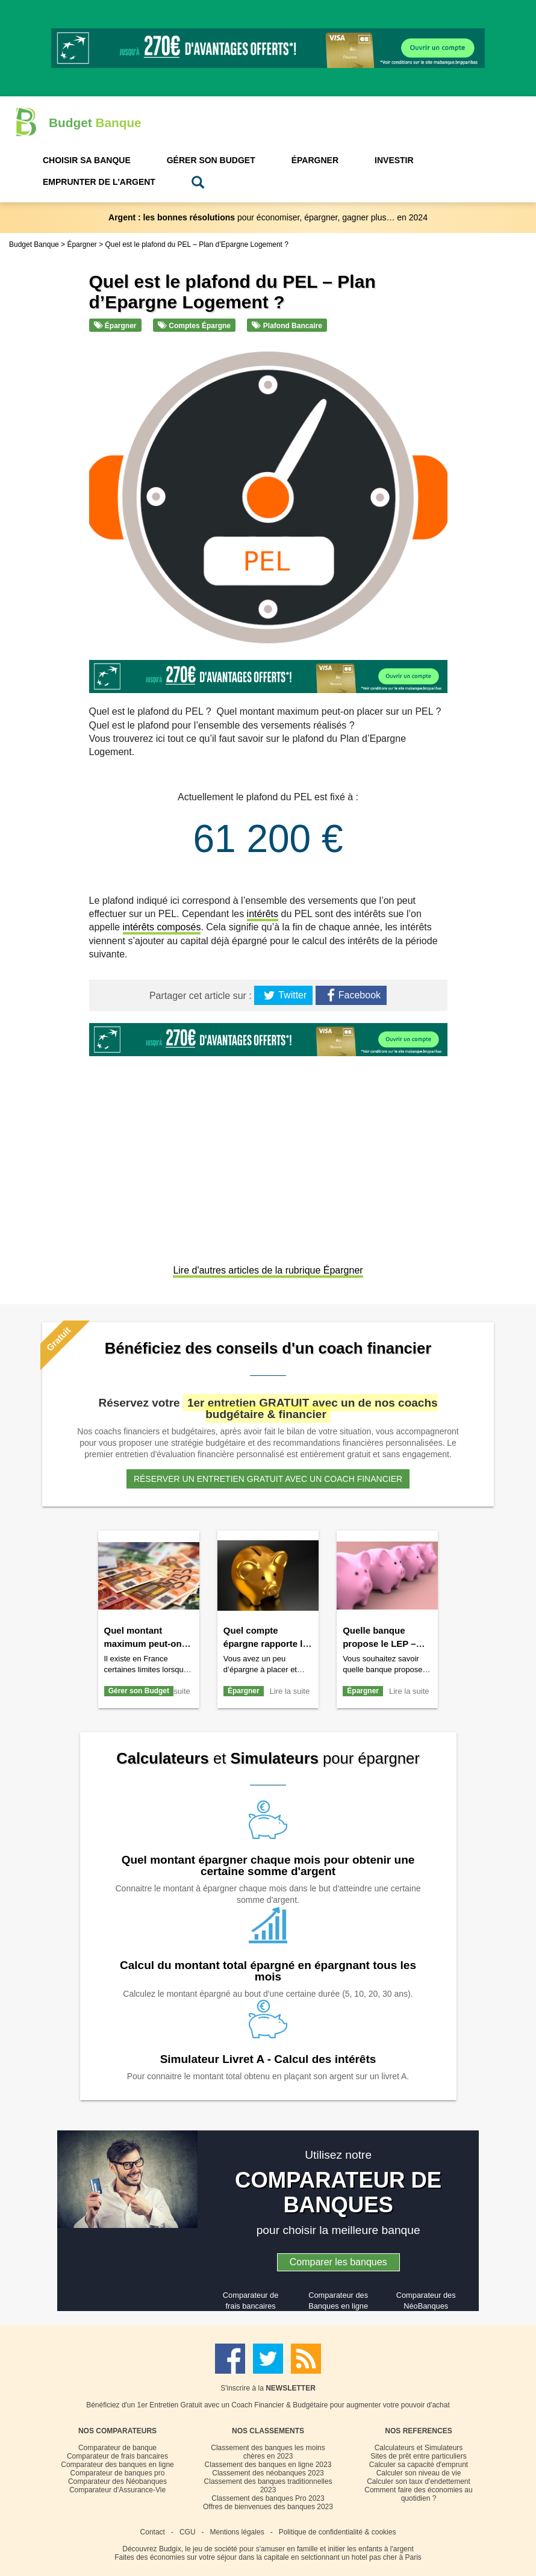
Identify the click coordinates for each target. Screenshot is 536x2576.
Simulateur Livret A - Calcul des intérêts (268, 2059)
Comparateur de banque (117, 2448)
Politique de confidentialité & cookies (337, 2532)
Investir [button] (394, 160)
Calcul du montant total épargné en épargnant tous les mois (268, 1971)
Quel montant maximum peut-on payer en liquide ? (143, 1643)
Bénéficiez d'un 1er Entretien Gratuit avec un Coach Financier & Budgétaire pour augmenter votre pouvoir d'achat (268, 2405)
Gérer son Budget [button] (211, 160)
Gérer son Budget (138, 1691)
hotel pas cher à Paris (387, 2557)
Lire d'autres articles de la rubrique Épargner (268, 1270)
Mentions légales (237, 2532)
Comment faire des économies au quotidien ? (418, 2494)
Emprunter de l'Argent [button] (99, 182)
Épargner (115, 326)
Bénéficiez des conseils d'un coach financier (268, 1348)
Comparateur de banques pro (117, 2473)
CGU (187, 2532)
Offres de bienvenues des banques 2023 (268, 2507)
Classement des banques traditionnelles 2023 (268, 2485)
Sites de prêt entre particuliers (418, 2456)
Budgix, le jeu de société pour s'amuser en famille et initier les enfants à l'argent (286, 2549)
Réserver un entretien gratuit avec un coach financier (268, 1479)
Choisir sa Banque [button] (87, 160)
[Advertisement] (268, 1161)
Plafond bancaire (287, 326)
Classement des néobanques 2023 (267, 2473)
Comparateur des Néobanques (117, 2481)
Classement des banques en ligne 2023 (268, 2464)
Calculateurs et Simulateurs (419, 2448)
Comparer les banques (338, 2262)
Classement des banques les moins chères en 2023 (268, 2452)
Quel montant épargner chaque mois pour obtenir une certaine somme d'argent (268, 1865)
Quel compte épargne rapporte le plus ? (265, 1643)
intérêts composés (162, 927)
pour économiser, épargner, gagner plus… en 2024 (268, 217)
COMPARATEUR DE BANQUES (338, 2193)
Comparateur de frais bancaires (117, 2456)
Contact (152, 2532)
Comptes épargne (194, 326)
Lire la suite (290, 1691)
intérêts (262, 914)
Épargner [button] (314, 160)
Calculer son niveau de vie (418, 2473)
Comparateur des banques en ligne (117, 2464)
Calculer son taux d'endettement (418, 2481)
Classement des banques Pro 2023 (267, 2498)
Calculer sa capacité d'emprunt (418, 2464)
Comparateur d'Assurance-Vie (117, 2490)
